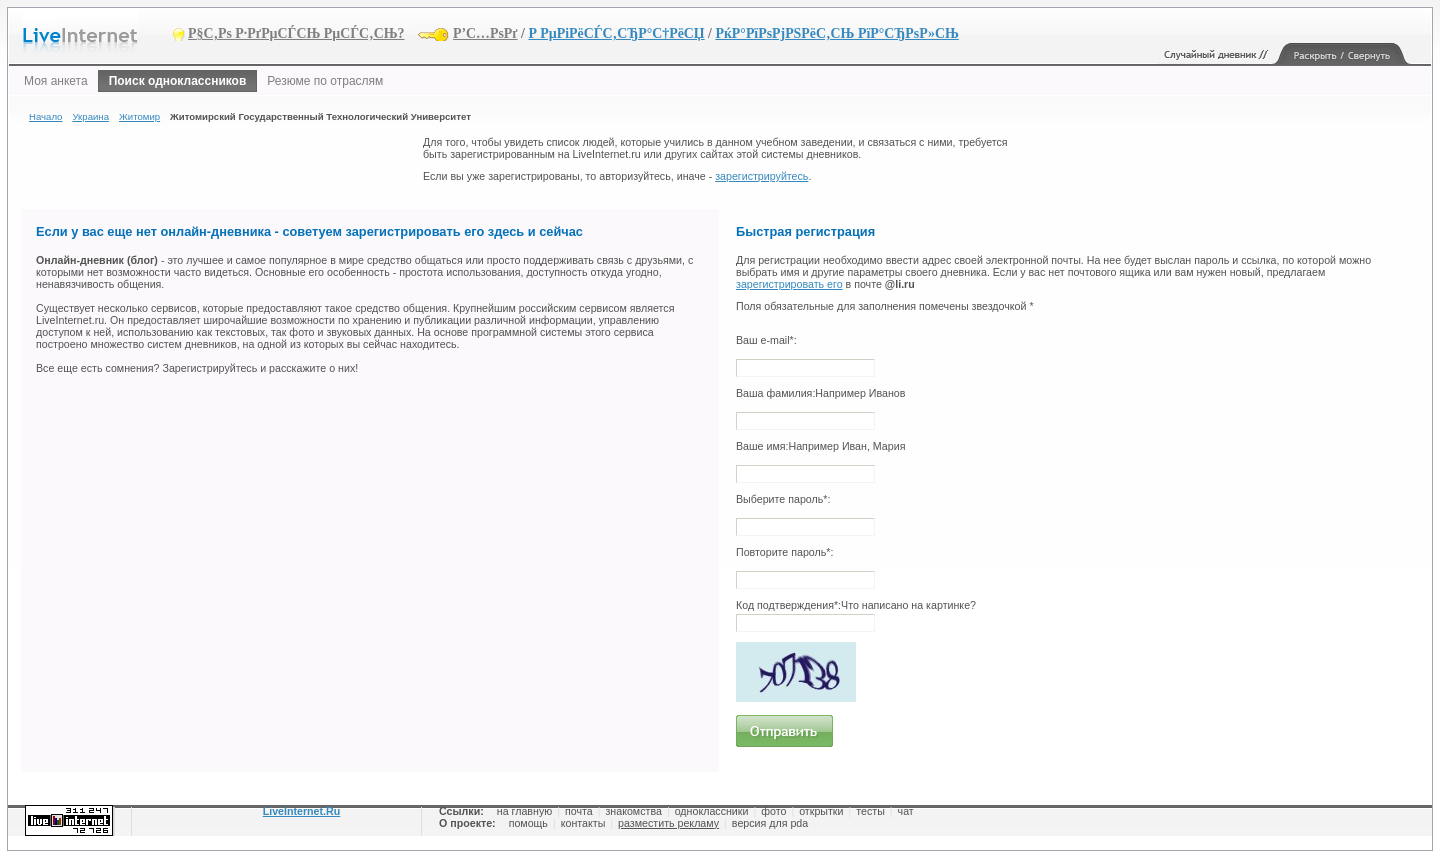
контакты (583, 823)
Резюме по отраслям (325, 81)
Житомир (139, 116)
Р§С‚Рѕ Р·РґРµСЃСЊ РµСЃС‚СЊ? (296, 33)
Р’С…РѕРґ (485, 33)
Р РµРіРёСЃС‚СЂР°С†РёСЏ (616, 33)
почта (579, 811)
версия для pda (770, 823)
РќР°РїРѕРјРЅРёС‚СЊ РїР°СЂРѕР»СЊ (836, 33)
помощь (528, 823)
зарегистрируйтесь (761, 176)
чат (906, 811)
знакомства (633, 811)
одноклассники (712, 811)
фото (773, 811)
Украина (90, 116)
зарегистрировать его (789, 284)
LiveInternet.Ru (302, 811)
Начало (45, 116)
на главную (524, 811)
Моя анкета (56, 81)
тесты (870, 811)
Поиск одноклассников (178, 81)
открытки (821, 811)
